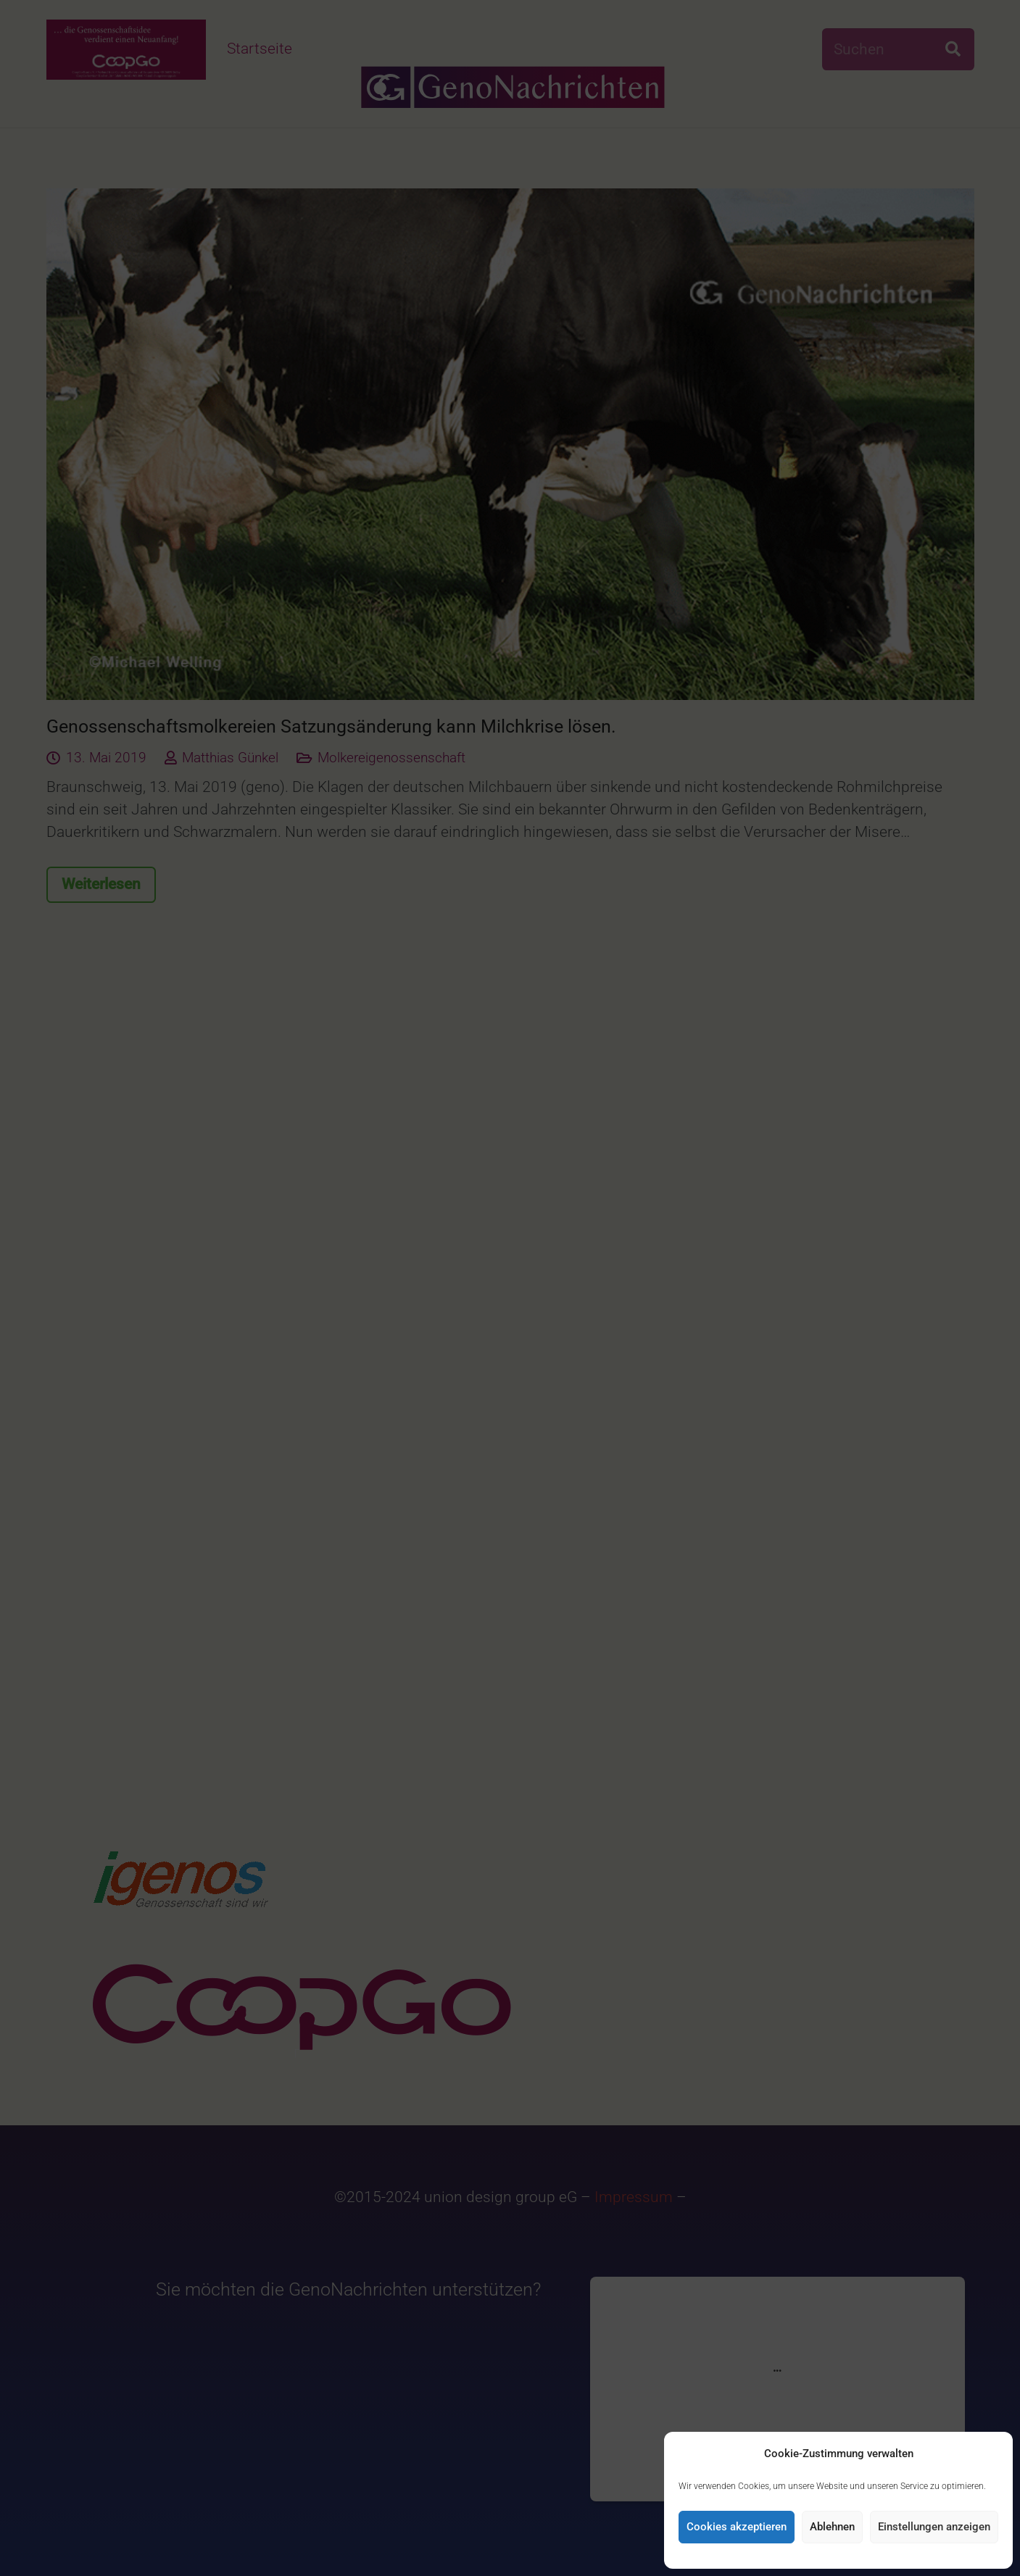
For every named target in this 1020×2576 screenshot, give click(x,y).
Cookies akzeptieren (737, 2526)
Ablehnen (832, 2526)
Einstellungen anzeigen (934, 2526)
